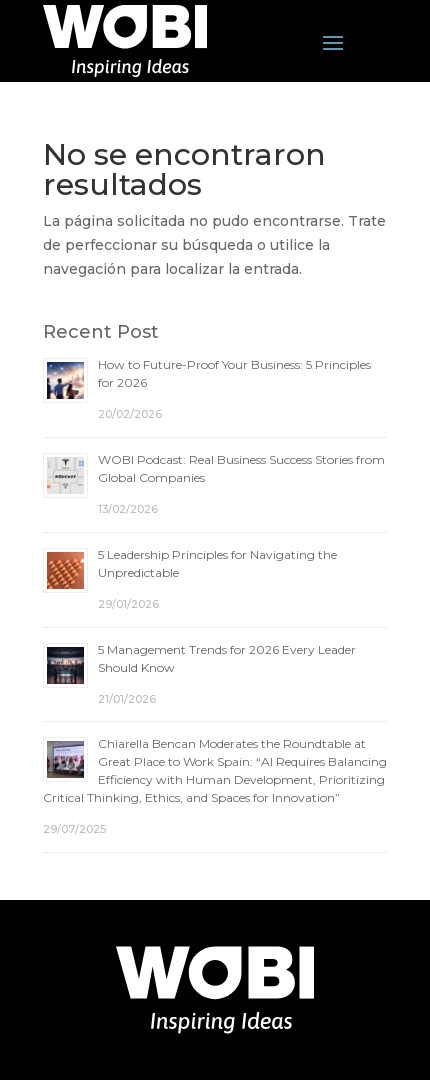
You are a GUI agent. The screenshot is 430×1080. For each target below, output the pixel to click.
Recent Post (101, 332)
